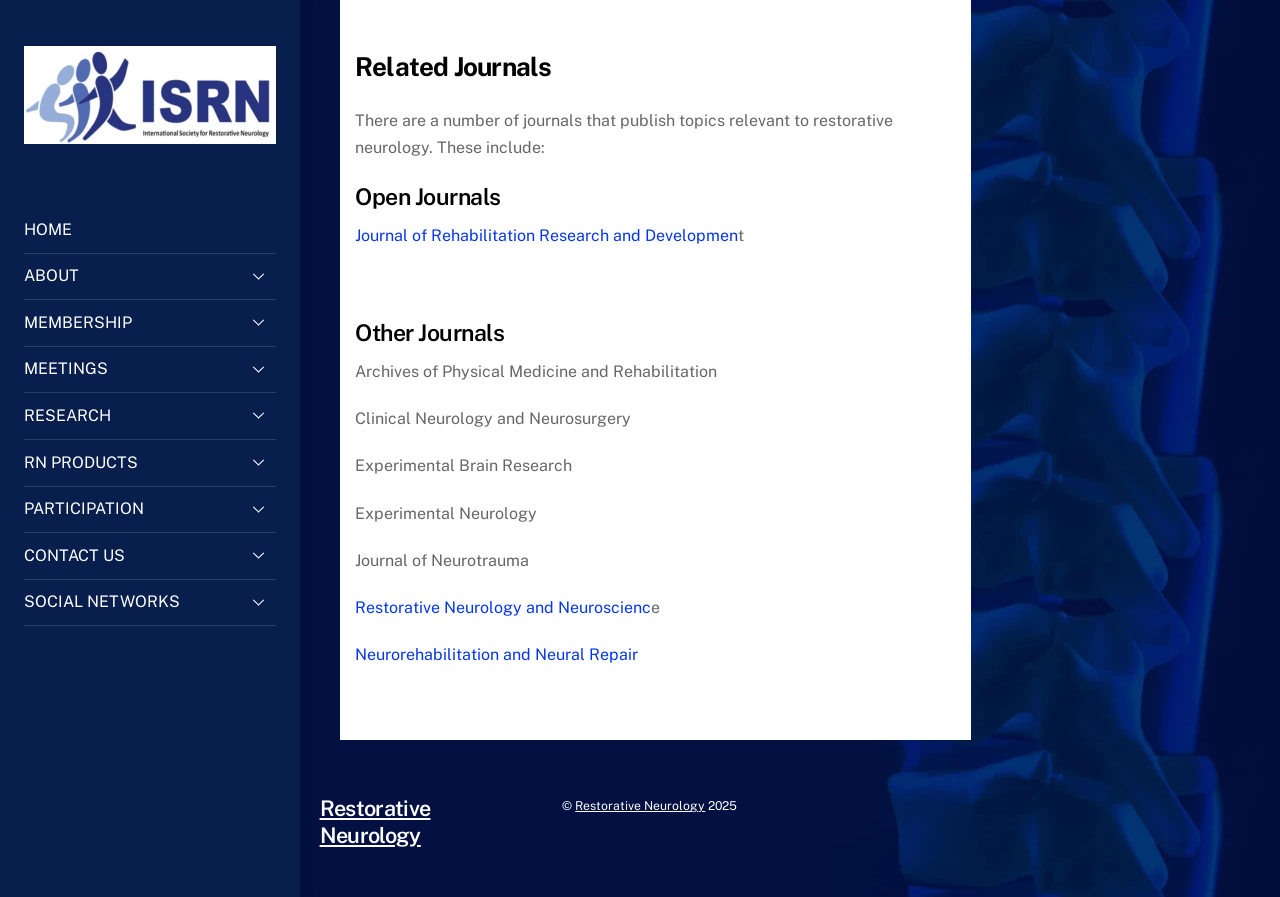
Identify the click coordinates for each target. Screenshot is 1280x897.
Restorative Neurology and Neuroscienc (503, 607)
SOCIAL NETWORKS (150, 602)
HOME (48, 229)
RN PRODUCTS (150, 462)
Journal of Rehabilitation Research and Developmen (546, 235)
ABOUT (150, 276)
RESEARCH (150, 415)
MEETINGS (150, 369)
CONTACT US (150, 555)
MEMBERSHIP (150, 322)
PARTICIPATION (150, 509)
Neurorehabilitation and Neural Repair (496, 654)
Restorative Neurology (640, 805)
